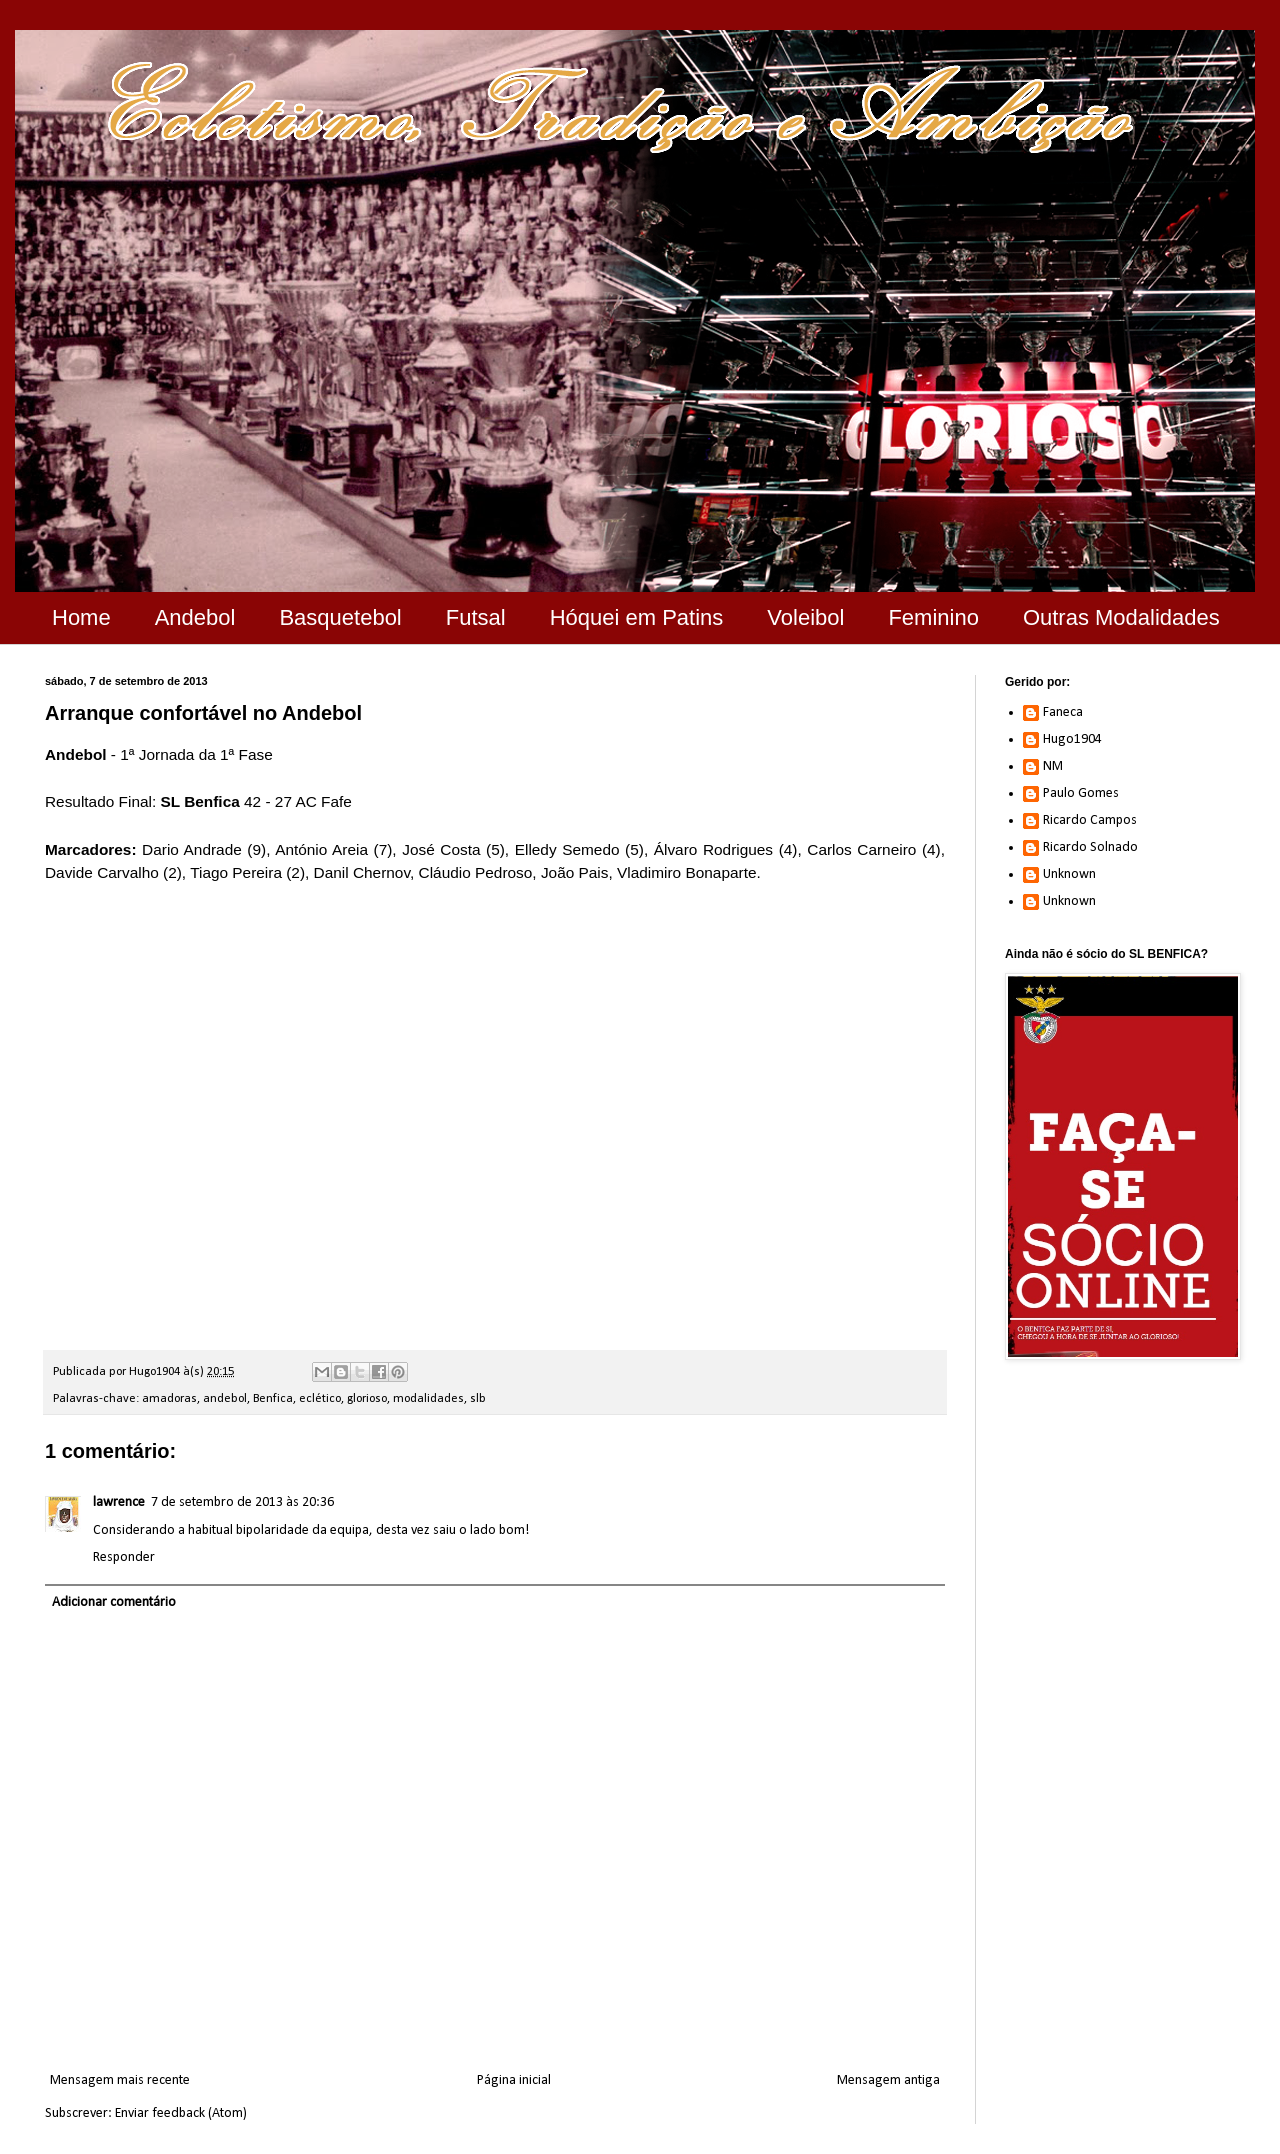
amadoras (169, 1399)
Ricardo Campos (1090, 820)
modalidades (428, 1399)
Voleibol (805, 617)
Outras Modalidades (1121, 617)
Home (81, 617)
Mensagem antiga (888, 2080)
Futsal (476, 617)
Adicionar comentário (114, 1602)
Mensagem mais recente (120, 2080)
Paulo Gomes (1081, 793)
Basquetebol (340, 617)
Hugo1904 (1072, 739)
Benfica (273, 1399)
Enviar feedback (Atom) (181, 2113)
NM (1053, 766)
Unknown (1069, 874)
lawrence (119, 1502)
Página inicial (514, 2080)
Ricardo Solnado (1090, 847)
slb (478, 1399)
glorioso (367, 1399)
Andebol (195, 617)
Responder (124, 1557)
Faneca (1063, 712)
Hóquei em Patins (637, 617)
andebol (225, 1399)
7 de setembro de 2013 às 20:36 (242, 1502)
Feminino (933, 617)
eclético (320, 1399)
